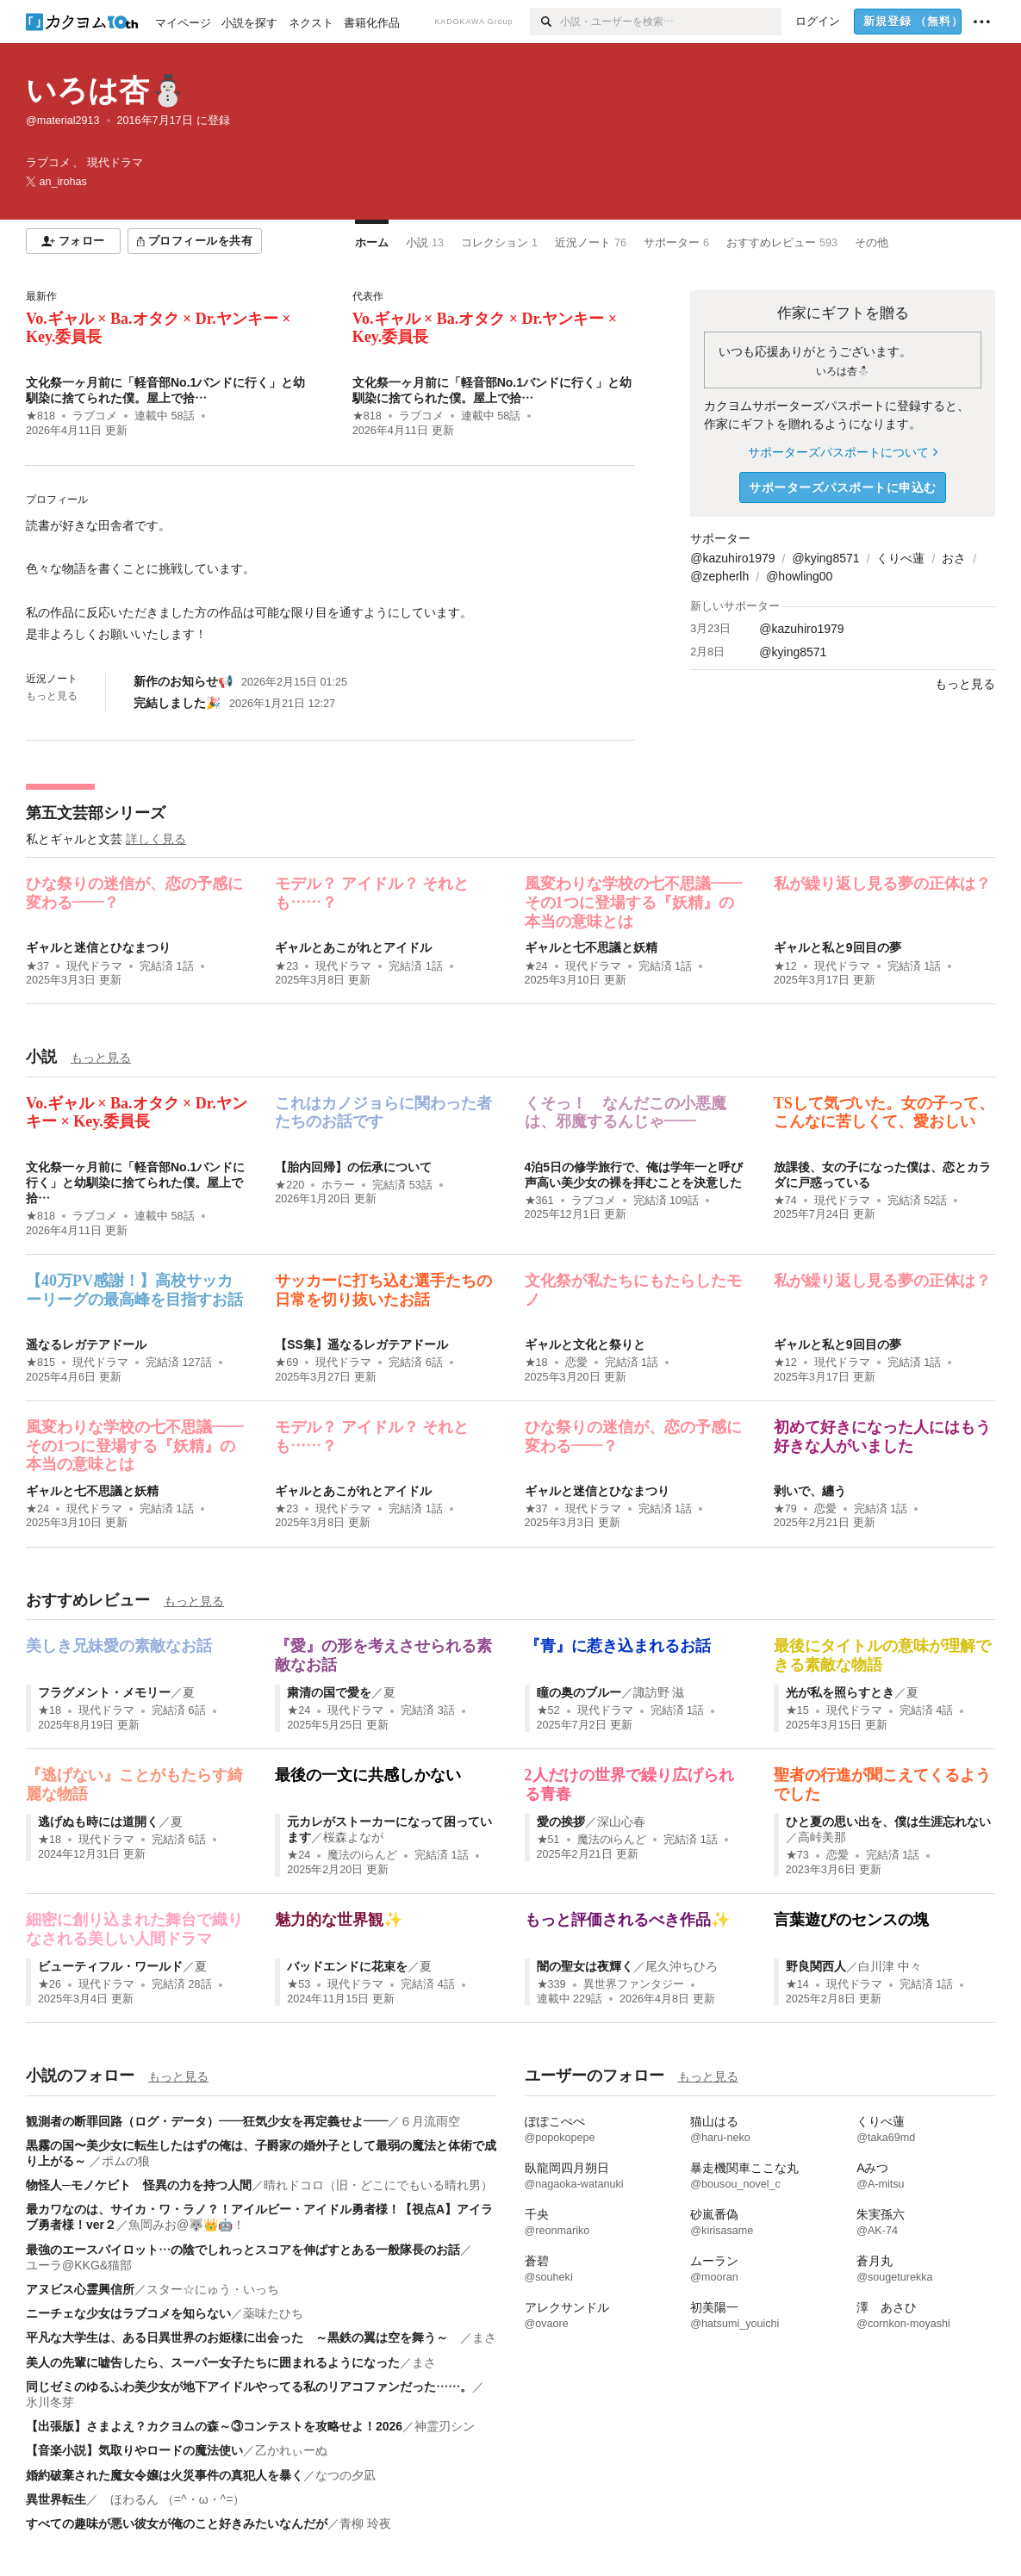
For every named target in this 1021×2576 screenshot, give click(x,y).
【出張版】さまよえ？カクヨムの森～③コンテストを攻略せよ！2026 (214, 2426)
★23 (286, 966)
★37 (37, 966)
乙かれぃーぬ (291, 2450)
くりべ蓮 (900, 558)
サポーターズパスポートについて (842, 452)
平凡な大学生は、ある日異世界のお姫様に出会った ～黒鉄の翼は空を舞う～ (243, 2337)
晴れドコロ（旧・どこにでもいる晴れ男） (378, 2185)
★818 (40, 416)
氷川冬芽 (50, 2402)
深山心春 (621, 1821)
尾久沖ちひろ (681, 1966)
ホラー (338, 1185)
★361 (539, 1201)
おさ (954, 558)
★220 (289, 1185)
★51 (548, 1840)
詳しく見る (156, 839)
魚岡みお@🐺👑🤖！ (186, 2224)
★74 (785, 1201)
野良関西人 (816, 1966)
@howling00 (799, 576)
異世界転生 (56, 2499)
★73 (797, 1855)
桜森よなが (353, 1837)
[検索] (545, 21)
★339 (551, 1984)
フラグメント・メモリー (104, 1692)
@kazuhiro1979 (732, 558)
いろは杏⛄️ (106, 90)
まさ (484, 2337)
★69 (286, 1362)
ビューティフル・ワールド (110, 1966)
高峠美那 (822, 1837)
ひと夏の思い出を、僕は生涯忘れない (888, 1821)
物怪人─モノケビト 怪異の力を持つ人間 (139, 2185)
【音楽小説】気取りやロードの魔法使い (134, 2450)
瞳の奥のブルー (579, 1692)
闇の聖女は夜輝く (585, 1966)
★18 (536, 1362)
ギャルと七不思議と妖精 (591, 947)
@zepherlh (719, 576)
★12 (785, 966)
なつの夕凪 (345, 2475)
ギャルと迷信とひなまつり (98, 947)
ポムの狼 (126, 2161)
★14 (797, 1984)
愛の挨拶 (561, 1821)
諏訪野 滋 (659, 1692)
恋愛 (576, 1362)
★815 (40, 1362)
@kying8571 (826, 558)
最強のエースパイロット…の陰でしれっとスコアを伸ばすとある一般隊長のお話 (243, 2249)
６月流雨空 (430, 2121)
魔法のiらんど (362, 1855)
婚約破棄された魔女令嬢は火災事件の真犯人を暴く (164, 2475)
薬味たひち (273, 2313)
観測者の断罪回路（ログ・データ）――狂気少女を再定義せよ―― (207, 2121)
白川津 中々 (890, 1966)
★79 (785, 1509)
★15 (797, 1710)
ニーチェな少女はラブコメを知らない (128, 2313)
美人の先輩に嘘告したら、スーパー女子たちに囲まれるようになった (213, 2362)
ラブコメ (94, 416)
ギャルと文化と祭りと (585, 1344)
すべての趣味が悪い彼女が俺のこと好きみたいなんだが (176, 2523)
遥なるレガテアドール (86, 1344)
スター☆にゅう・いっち (212, 2289)
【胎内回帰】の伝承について (353, 1167)
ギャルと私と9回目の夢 (837, 947)
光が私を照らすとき (840, 1692)
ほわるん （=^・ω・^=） (171, 2499)
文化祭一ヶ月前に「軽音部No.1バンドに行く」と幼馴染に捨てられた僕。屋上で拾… (135, 1182)
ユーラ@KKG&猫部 (79, 2265)
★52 (548, 1710)
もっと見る (52, 696)
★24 (536, 966)
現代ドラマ (94, 966)
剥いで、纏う (810, 1491)
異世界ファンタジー (633, 1984)
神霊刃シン (444, 2426)
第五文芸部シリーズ (95, 813)
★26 (49, 1984)
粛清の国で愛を (329, 1692)
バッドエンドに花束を (347, 1966)
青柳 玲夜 (365, 2523)
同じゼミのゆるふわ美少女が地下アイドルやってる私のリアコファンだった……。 (249, 2386)
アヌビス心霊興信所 (80, 2289)
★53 (298, 1984)
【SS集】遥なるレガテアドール (361, 1344)
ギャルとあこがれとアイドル (353, 947)
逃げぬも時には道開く (98, 1821)
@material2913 (63, 121)
